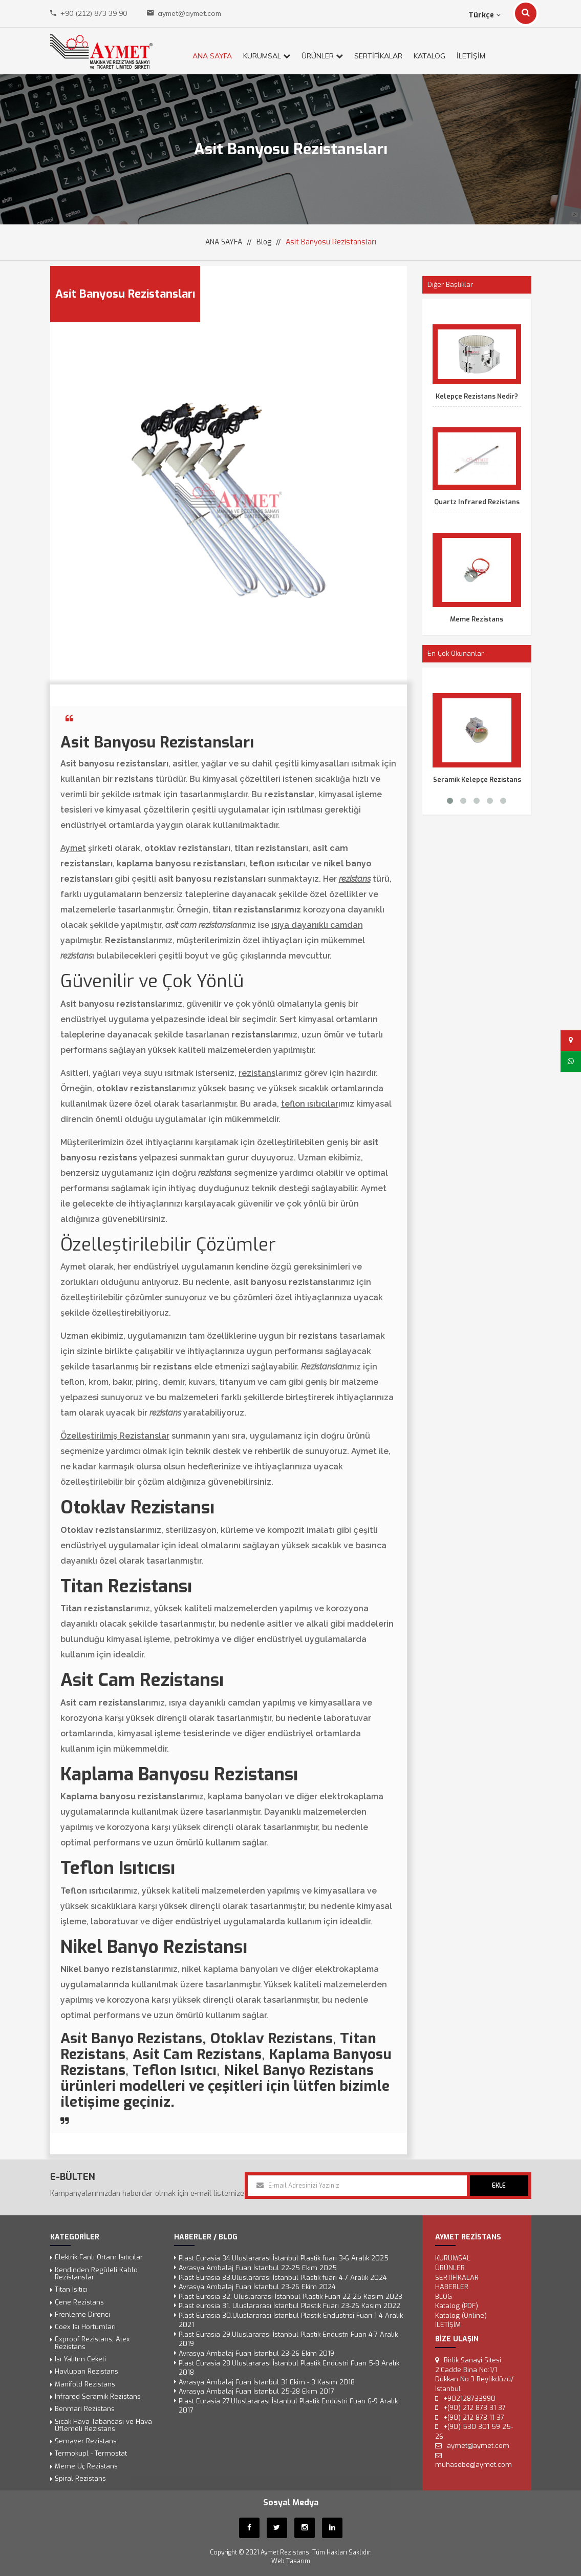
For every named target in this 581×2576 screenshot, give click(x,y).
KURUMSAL (266, 55)
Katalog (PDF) (456, 2305)
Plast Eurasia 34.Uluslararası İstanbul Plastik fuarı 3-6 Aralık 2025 (284, 2258)
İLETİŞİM (471, 55)
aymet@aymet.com (189, 13)
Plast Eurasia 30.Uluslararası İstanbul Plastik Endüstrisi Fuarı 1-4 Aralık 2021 (291, 2320)
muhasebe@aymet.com (473, 2465)
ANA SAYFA (212, 55)
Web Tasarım (290, 2561)
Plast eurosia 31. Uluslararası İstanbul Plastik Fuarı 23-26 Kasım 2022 (289, 2305)
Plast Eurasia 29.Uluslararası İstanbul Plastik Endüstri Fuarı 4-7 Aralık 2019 (288, 2339)
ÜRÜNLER (322, 55)
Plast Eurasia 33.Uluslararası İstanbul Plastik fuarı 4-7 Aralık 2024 (283, 2277)
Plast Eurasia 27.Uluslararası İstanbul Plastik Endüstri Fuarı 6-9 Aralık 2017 (288, 2406)
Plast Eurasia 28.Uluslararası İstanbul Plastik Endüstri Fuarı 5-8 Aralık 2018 (289, 2368)
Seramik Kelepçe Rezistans (477, 779)
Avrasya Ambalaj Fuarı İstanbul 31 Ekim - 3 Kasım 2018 (267, 2382)
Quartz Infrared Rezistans (477, 501)
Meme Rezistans (476, 619)
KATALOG (429, 55)
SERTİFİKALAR (378, 55)
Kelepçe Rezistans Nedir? (477, 396)
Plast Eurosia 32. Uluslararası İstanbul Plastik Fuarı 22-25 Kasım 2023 (290, 2296)
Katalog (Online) (461, 2315)
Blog (263, 242)
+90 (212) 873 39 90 (93, 13)
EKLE (499, 2186)
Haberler (451, 2286)
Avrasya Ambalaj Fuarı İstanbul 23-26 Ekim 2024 (257, 2286)
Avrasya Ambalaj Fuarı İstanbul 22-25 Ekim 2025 (258, 2267)
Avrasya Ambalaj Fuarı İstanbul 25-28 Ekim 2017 (256, 2391)
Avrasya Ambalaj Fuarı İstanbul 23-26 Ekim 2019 (256, 2353)
